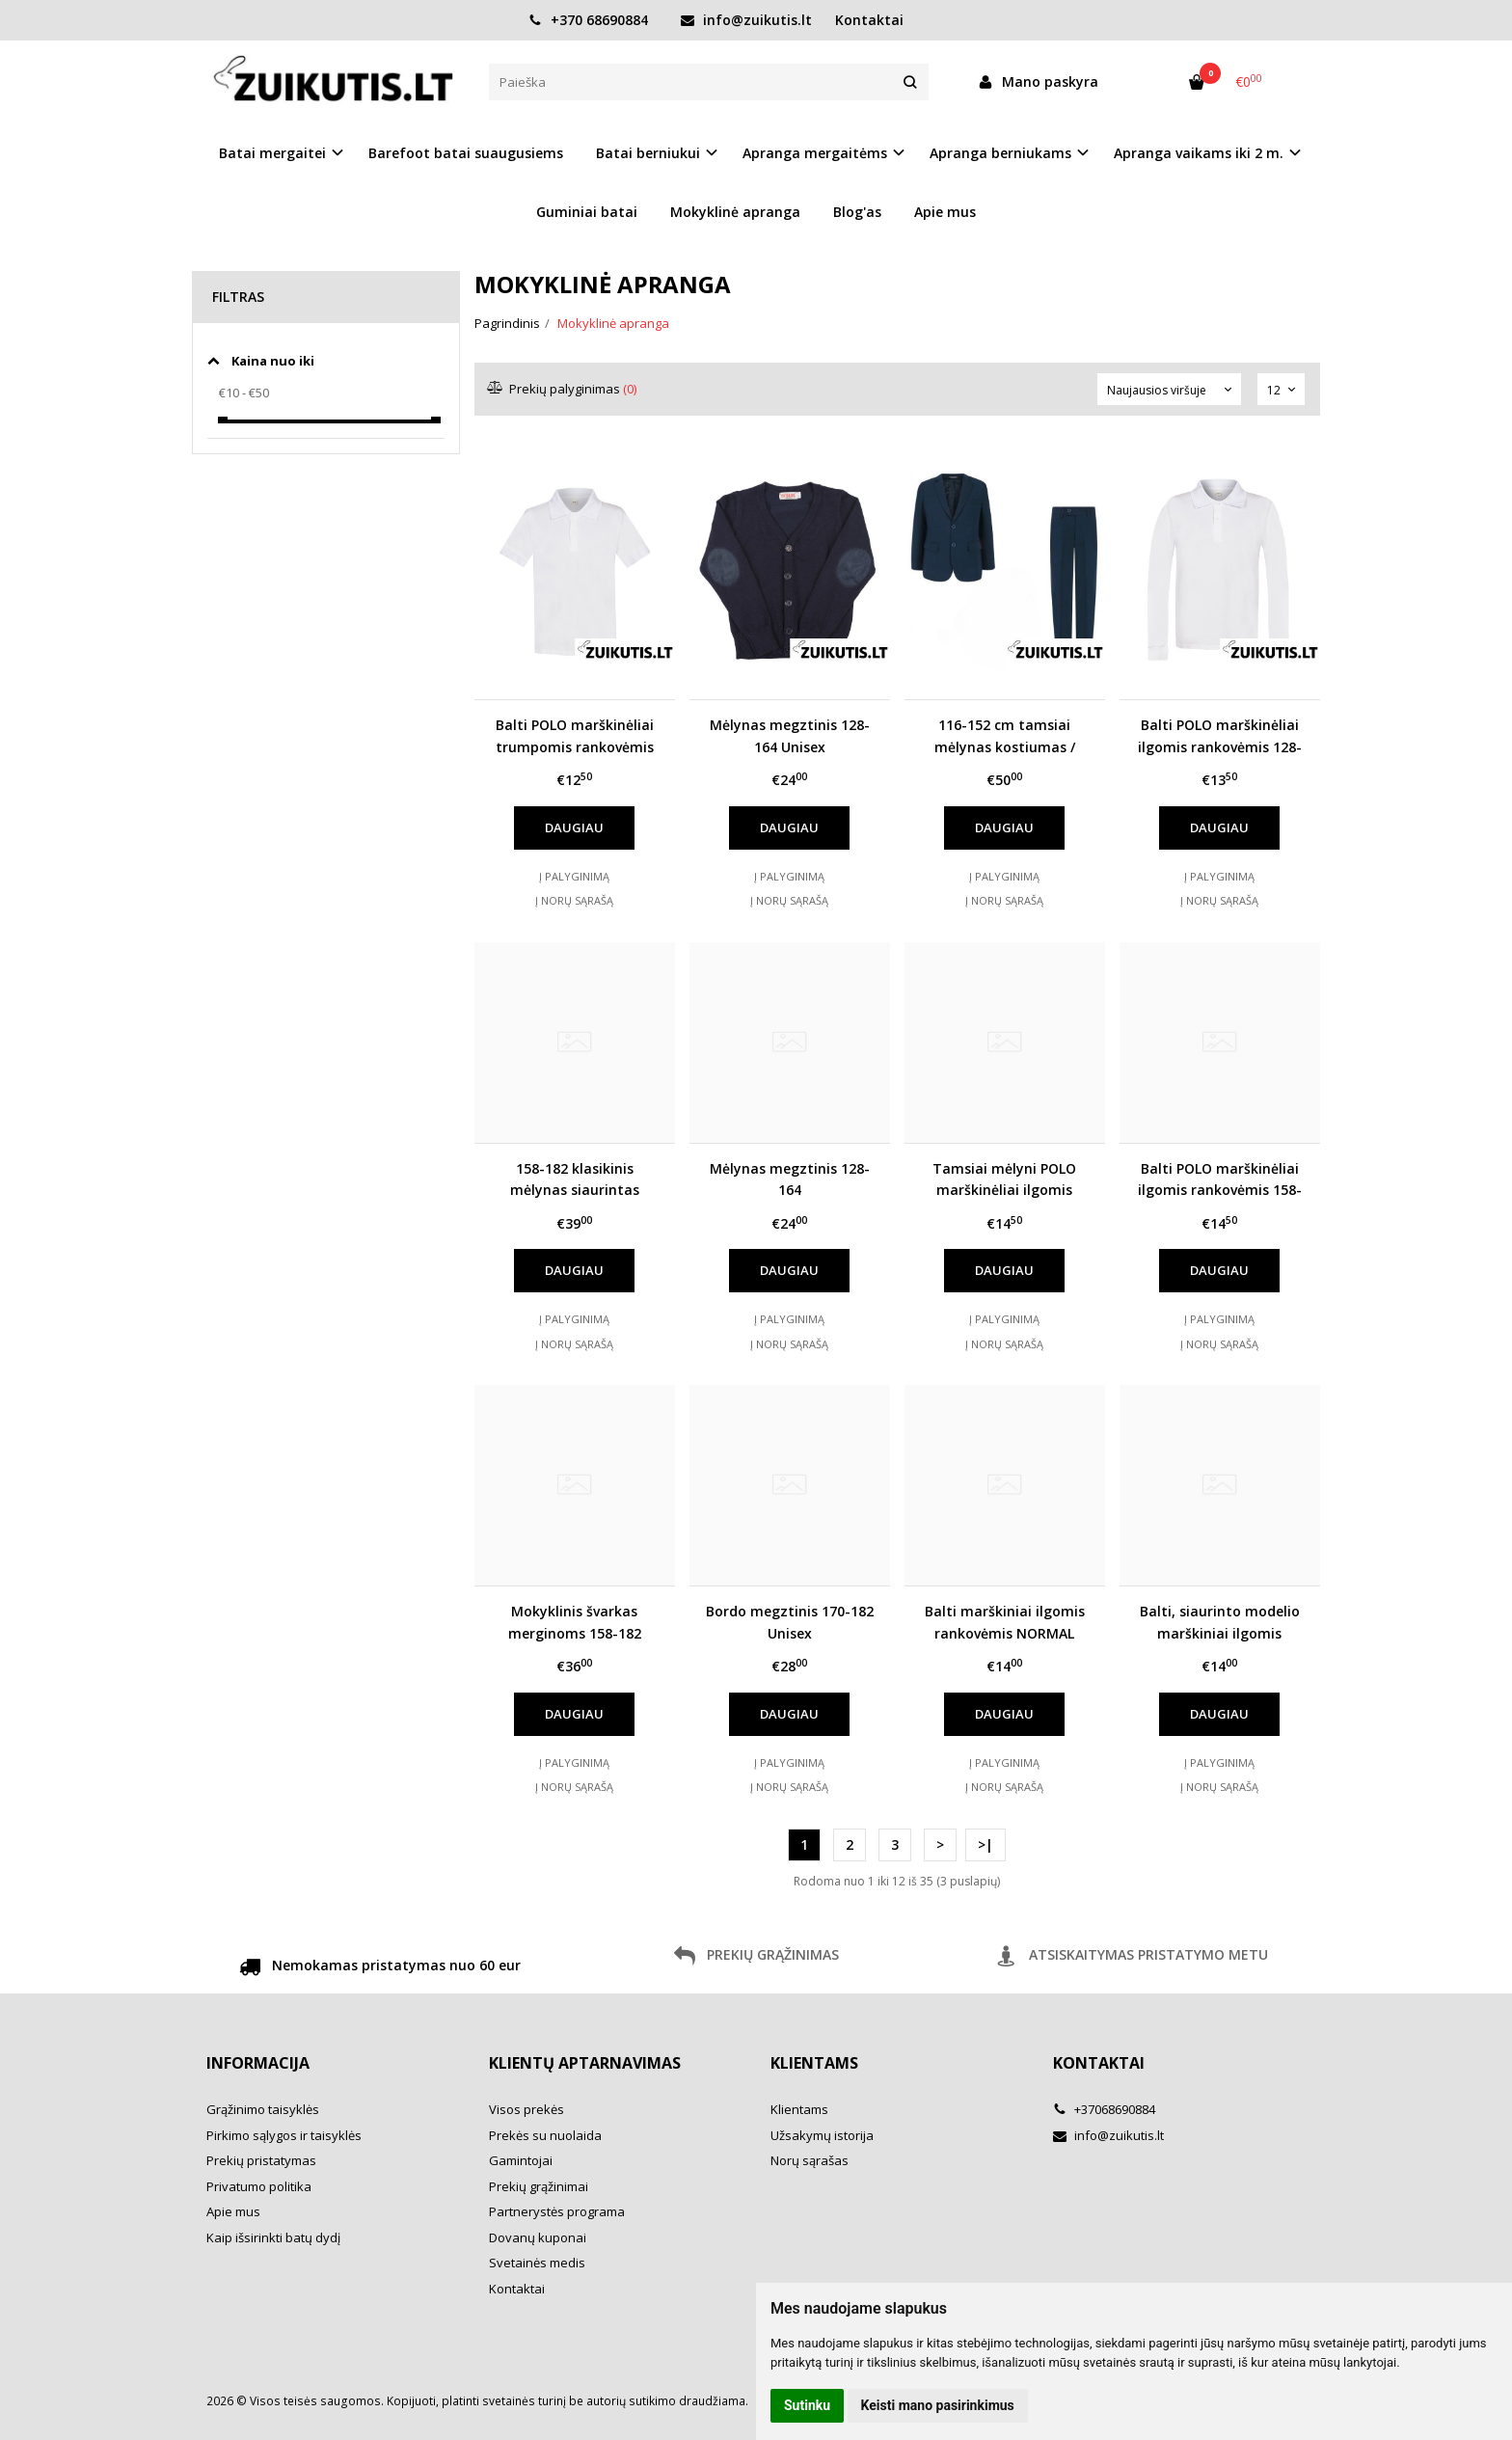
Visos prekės (526, 2109)
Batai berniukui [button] (648, 153)
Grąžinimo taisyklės (262, 2109)
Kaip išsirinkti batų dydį (273, 2237)
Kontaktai (869, 20)
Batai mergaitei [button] (272, 153)
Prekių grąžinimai (538, 2186)
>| (985, 1844)
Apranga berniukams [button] (1000, 153)
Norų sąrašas (809, 2160)
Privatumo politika (258, 2186)
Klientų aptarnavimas (585, 2063)
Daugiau (574, 827)
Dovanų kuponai (537, 2237)
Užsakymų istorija (822, 2135)
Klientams (814, 2063)
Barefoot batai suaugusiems (465, 153)
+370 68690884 (588, 20)
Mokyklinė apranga (735, 212)
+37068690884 (1104, 2109)
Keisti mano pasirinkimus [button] (937, 2405)
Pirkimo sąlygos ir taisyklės (284, 2135)
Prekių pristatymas (261, 2160)
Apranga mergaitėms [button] (814, 153)
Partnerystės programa (557, 2211)
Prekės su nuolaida (545, 2135)
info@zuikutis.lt (746, 20)
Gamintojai (521, 2160)
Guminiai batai (586, 212)
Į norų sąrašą (574, 900)
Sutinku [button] (807, 2405)
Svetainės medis (537, 2262)
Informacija (258, 2063)
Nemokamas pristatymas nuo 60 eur (380, 1968)
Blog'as (857, 212)
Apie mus (945, 212)
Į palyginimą (574, 876)
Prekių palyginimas (562, 388)
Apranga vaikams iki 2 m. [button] (1198, 153)
